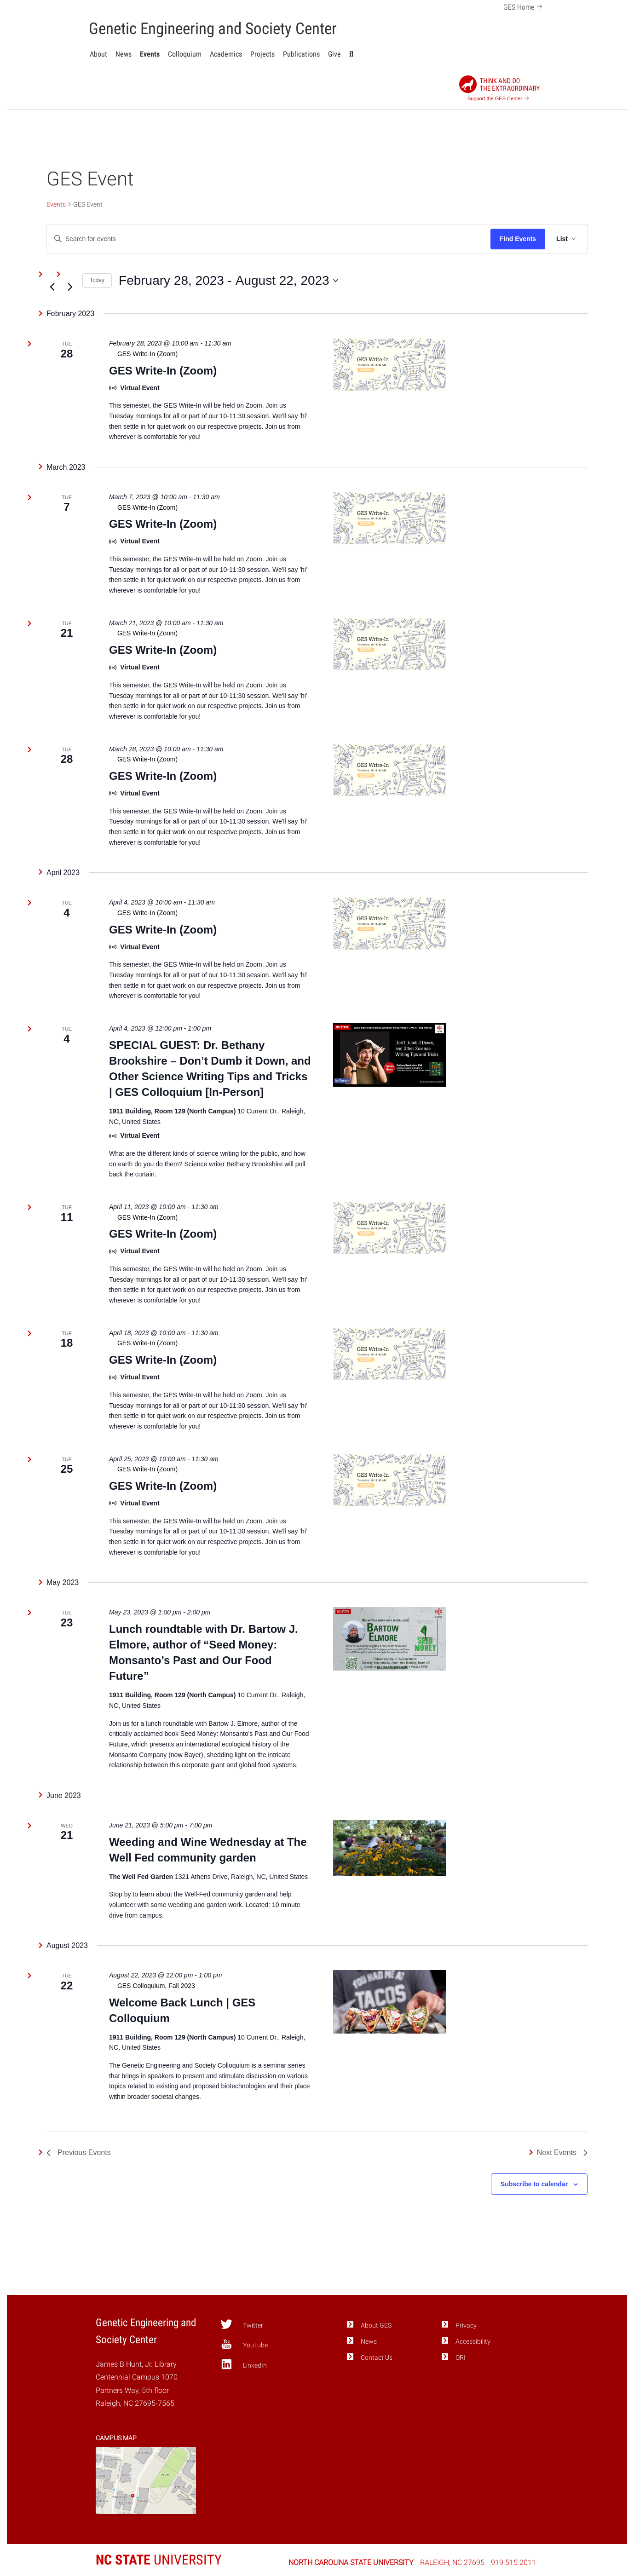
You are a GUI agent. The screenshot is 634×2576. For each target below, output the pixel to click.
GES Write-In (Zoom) (163, 370)
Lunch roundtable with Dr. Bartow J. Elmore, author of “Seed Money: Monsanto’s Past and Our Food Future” (203, 1652)
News (123, 54)
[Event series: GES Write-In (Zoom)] (210, 354)
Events (150, 54)
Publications (301, 54)
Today (97, 280)
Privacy (466, 2325)
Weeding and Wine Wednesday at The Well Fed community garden (208, 1850)
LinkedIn (243, 2364)
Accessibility (472, 2341)
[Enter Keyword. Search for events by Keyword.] (268, 239)
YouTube (244, 2344)
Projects (262, 54)
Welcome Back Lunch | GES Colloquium (182, 2010)
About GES (376, 2325)
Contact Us (376, 2358)
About (98, 54)
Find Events (518, 238)
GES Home (524, 6)
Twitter (242, 2324)
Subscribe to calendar (534, 2184)
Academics (226, 54)
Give (334, 54)
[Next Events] (69, 286)
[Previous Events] (52, 286)
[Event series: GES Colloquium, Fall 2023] (210, 1986)
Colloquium (185, 54)
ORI (460, 2358)
